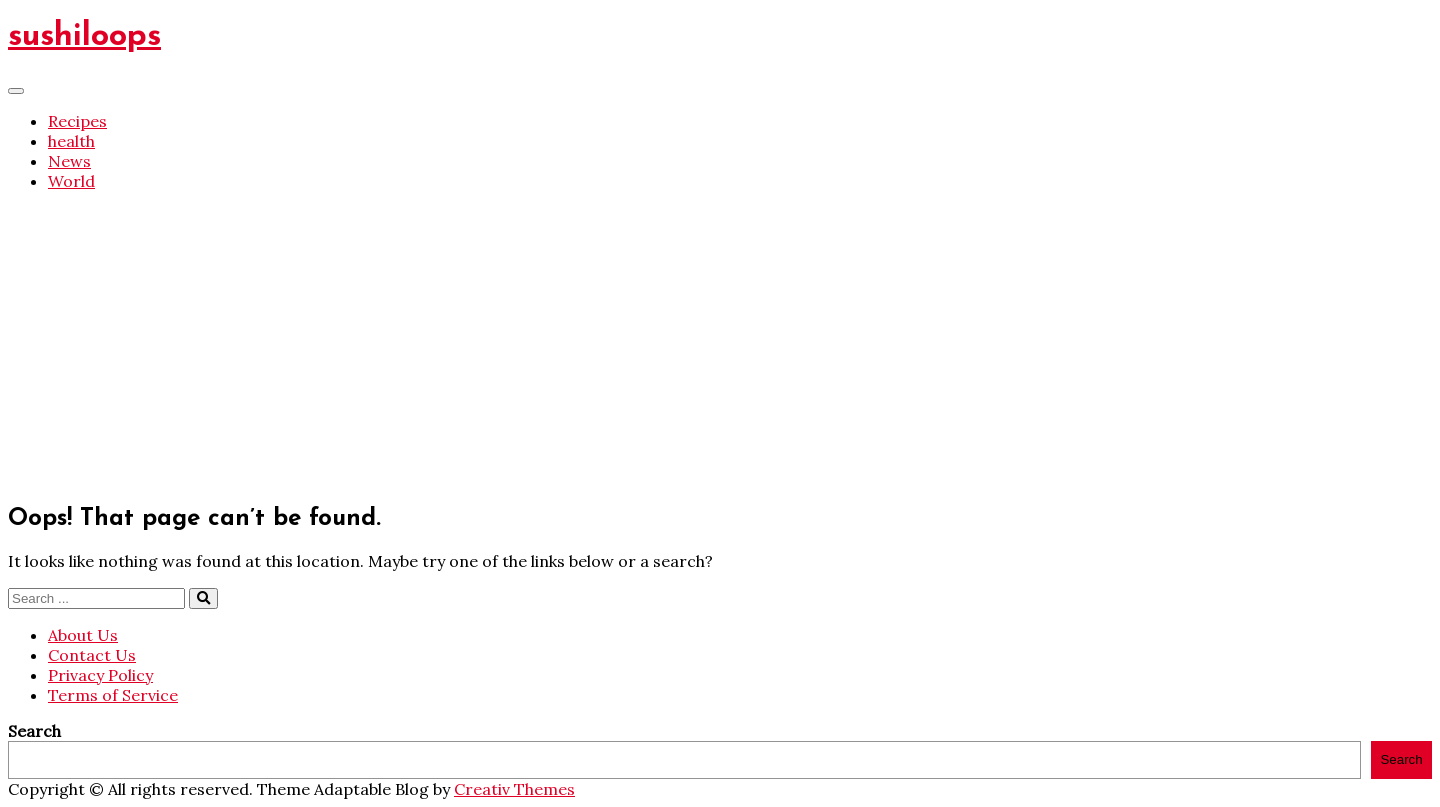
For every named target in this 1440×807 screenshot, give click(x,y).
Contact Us (92, 655)
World (71, 181)
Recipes (77, 121)
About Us (83, 635)
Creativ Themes (514, 789)
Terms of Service (113, 695)
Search (34, 731)
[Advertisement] (720, 347)
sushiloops (84, 37)
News (69, 161)
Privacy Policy (100, 675)
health (71, 141)
